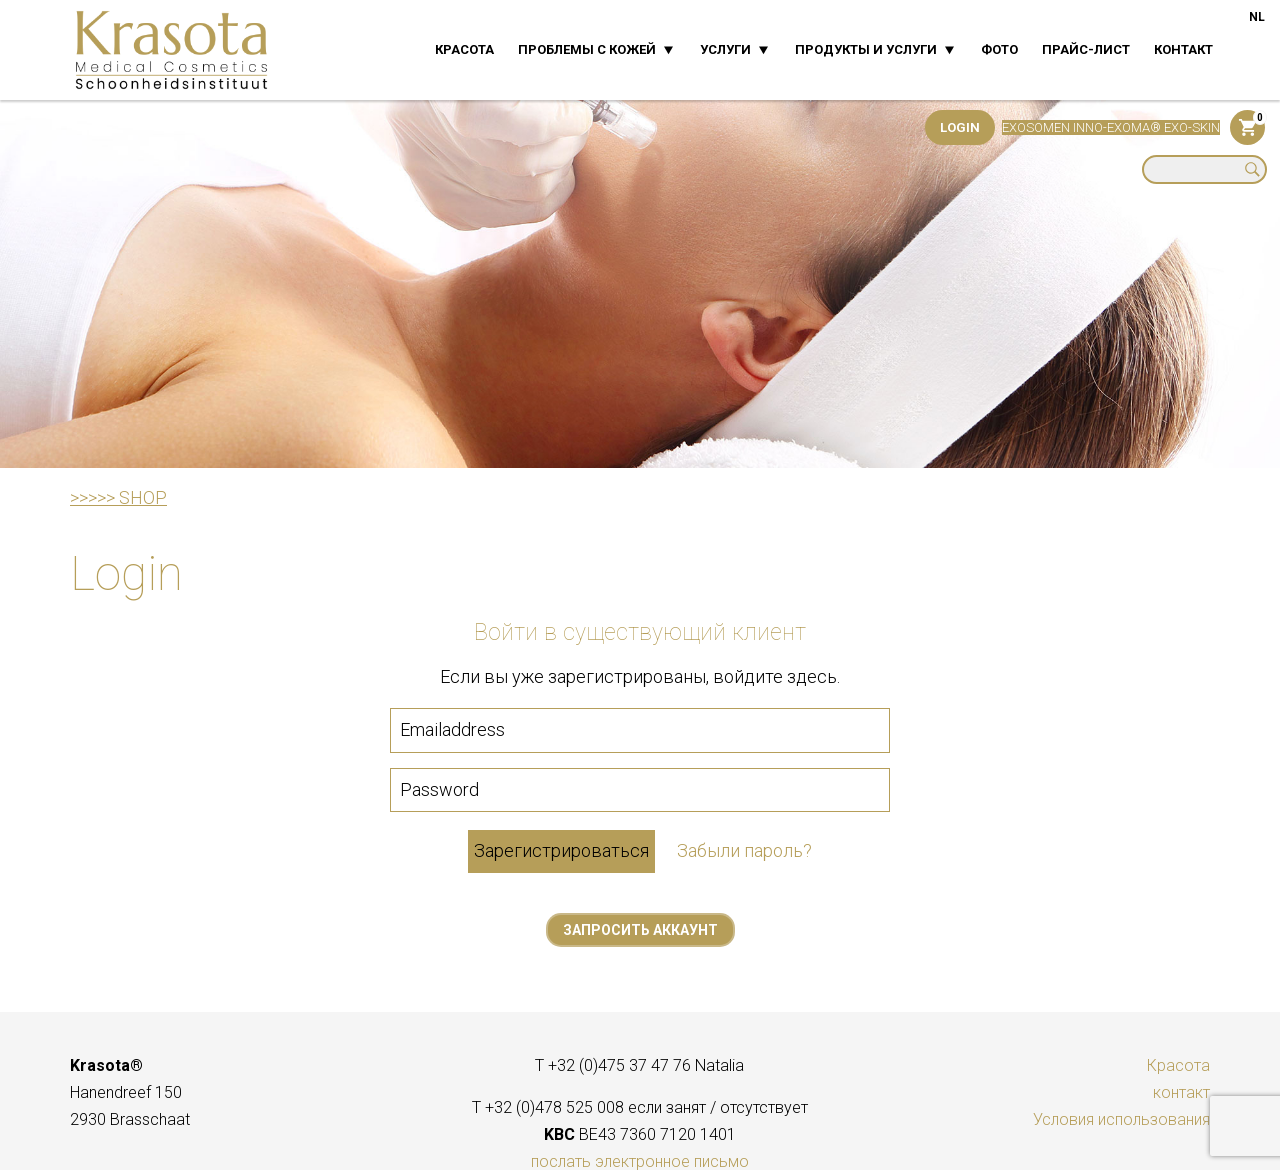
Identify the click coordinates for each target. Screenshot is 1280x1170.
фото (999, 49)
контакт (1183, 49)
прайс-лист (1086, 49)
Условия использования (1121, 1119)
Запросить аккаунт (640, 930)
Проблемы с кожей (587, 49)
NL (1257, 17)
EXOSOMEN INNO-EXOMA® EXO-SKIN (1111, 127)
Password (439, 789)
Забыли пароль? (744, 850)
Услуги (725, 49)
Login (960, 127)
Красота (464, 49)
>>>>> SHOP (118, 497)
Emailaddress (452, 729)
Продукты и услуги (866, 49)
